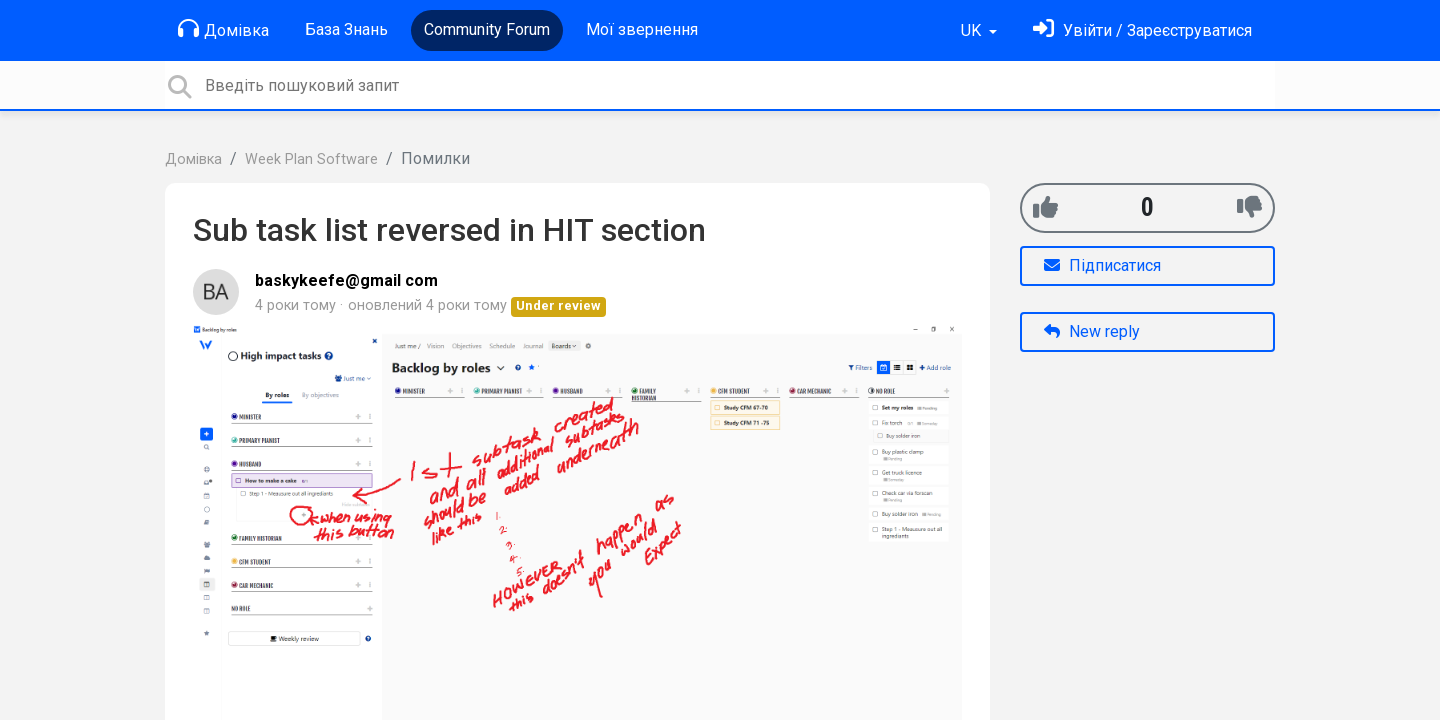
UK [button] (973, 30)
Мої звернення (642, 29)
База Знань (346, 29)
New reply (1092, 331)
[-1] (1249, 207)
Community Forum (487, 29)
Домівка (223, 29)
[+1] (1045, 207)
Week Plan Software (311, 159)
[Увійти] (1142, 30)
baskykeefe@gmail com (346, 280)
